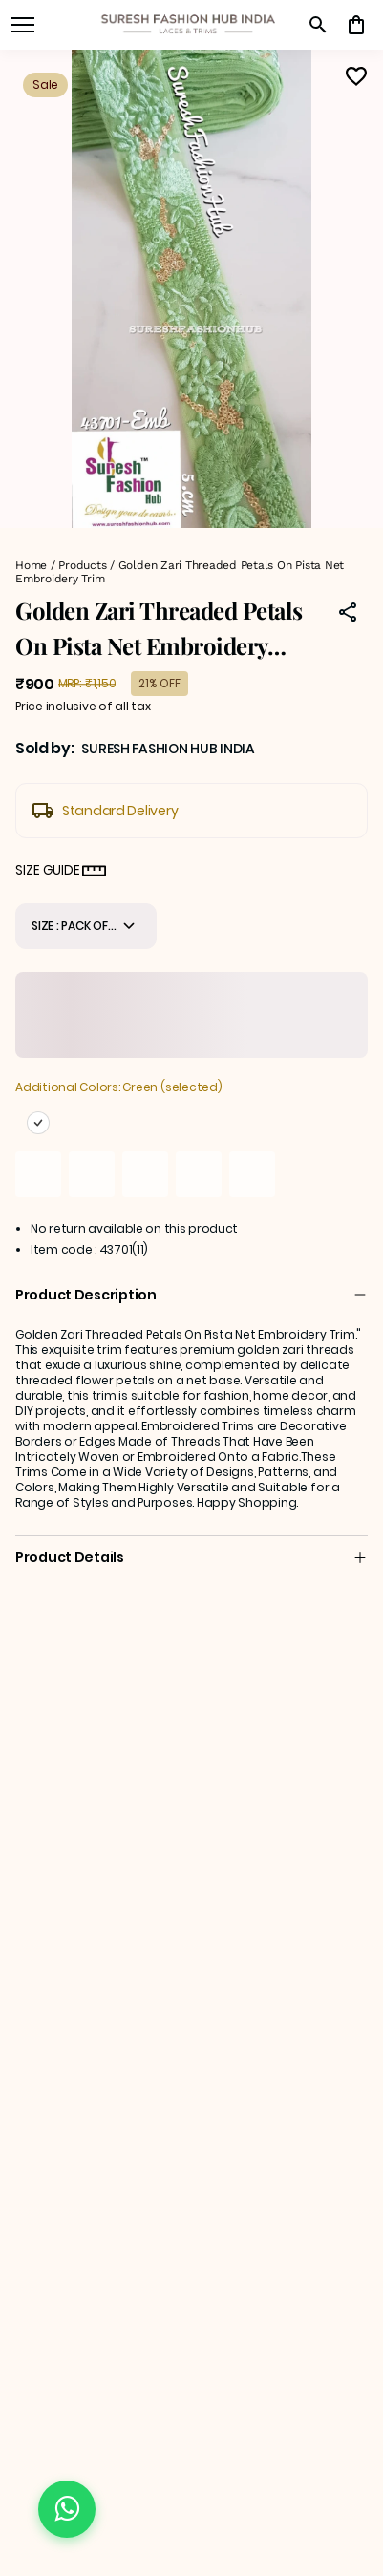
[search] (318, 24)
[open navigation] (23, 25)
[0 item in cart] (356, 24)
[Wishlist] (356, 76)
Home (31, 565)
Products (82, 565)
